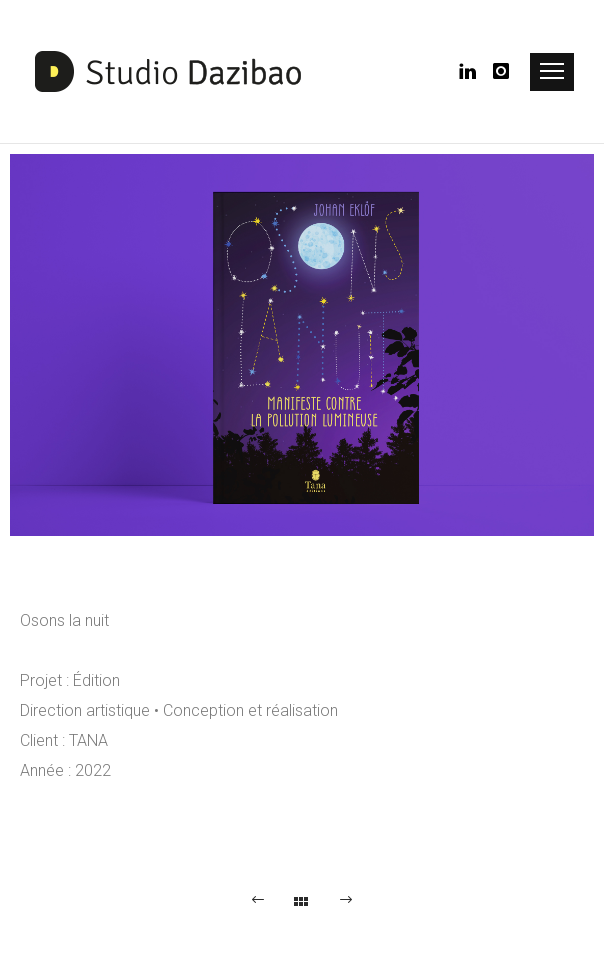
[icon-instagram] (502, 71)
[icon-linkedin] (473, 71)
